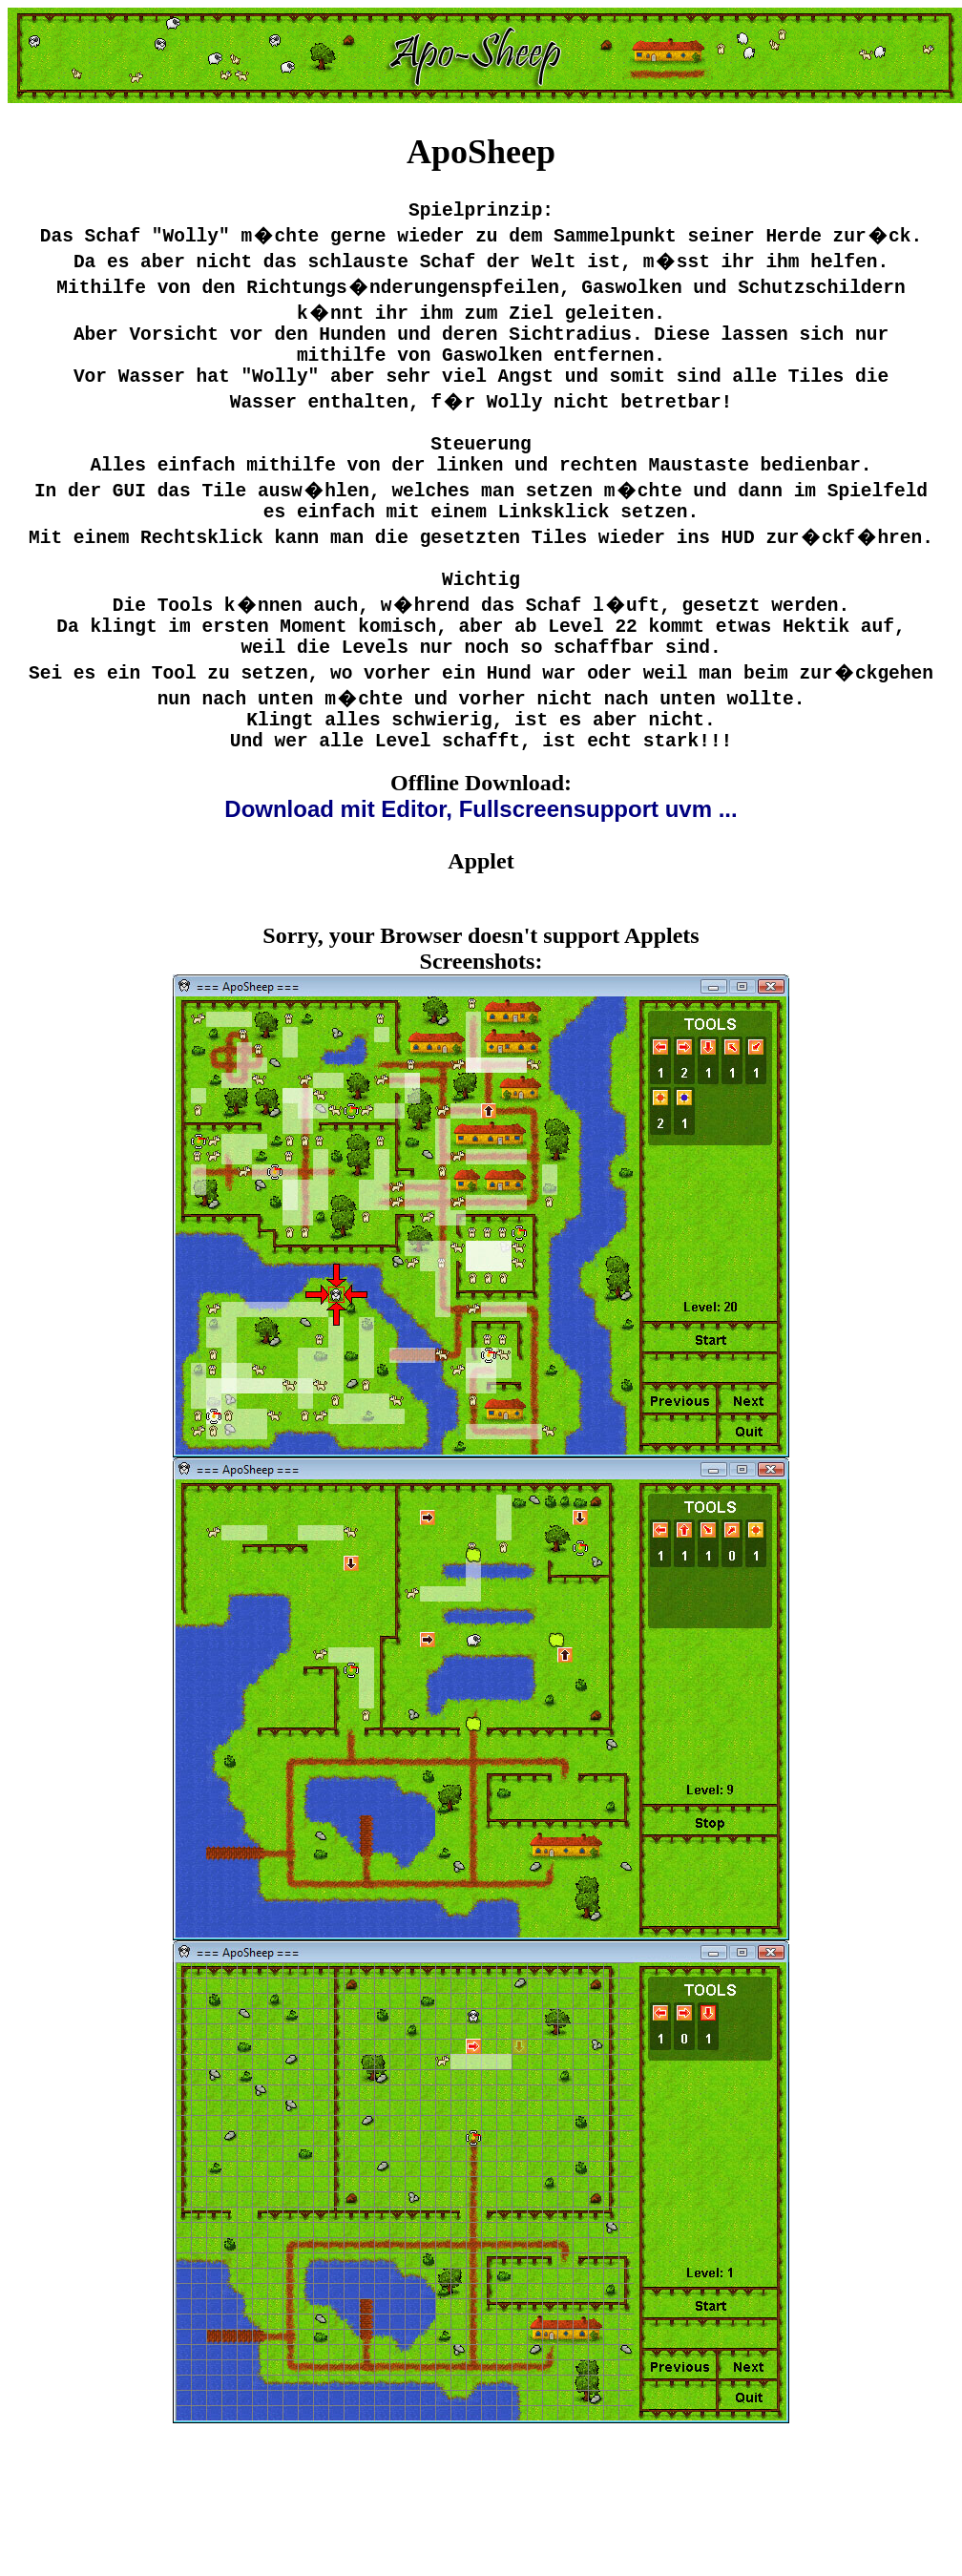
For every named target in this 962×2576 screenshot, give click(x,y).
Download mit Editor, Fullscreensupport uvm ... (480, 876)
